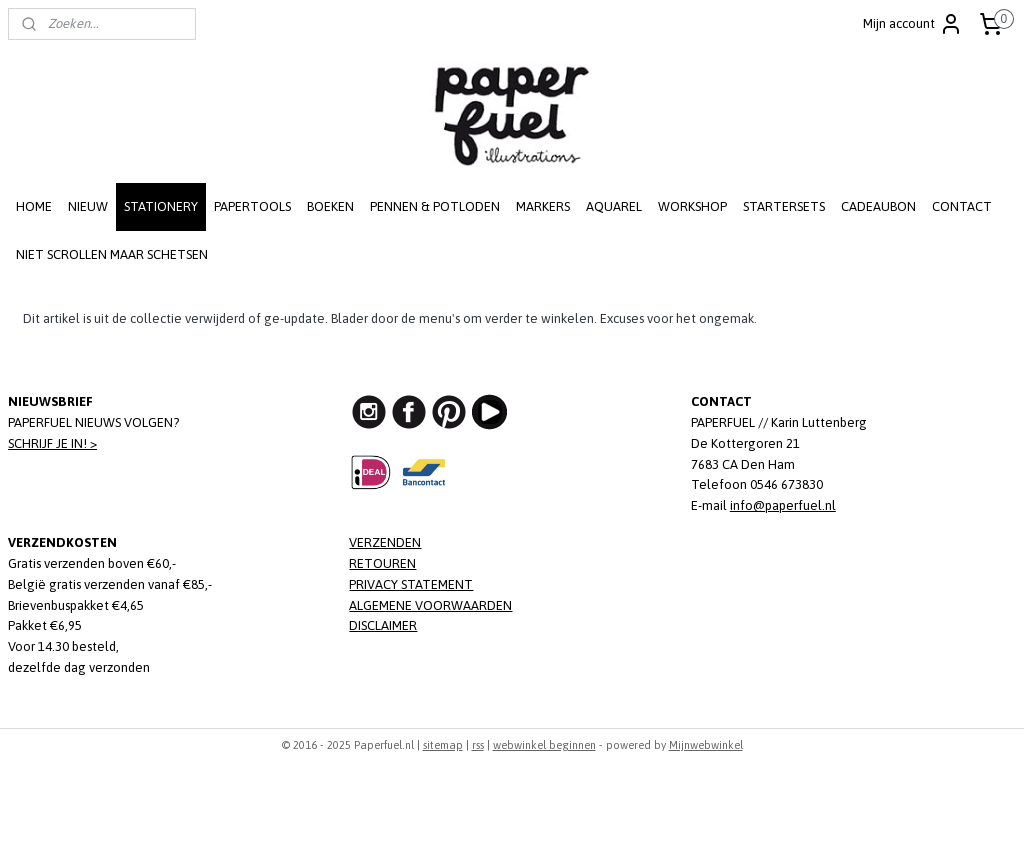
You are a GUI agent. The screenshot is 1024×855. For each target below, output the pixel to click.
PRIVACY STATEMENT (411, 584)
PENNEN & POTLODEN (435, 206)
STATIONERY (161, 206)
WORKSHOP (692, 206)
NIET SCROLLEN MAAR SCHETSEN (112, 254)
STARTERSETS (784, 206)
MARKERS (543, 206)
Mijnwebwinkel (706, 745)
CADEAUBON (878, 206)
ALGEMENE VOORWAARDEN (430, 605)
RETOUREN (382, 563)
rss (478, 745)
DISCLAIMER (383, 625)
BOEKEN (330, 206)
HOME (34, 206)
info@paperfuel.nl (783, 505)
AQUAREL (614, 206)
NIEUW (88, 206)
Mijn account (913, 24)
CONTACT (962, 206)
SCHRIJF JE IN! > (52, 443)
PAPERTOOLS (252, 206)
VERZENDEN (385, 542)
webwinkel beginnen (544, 745)
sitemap (443, 745)
